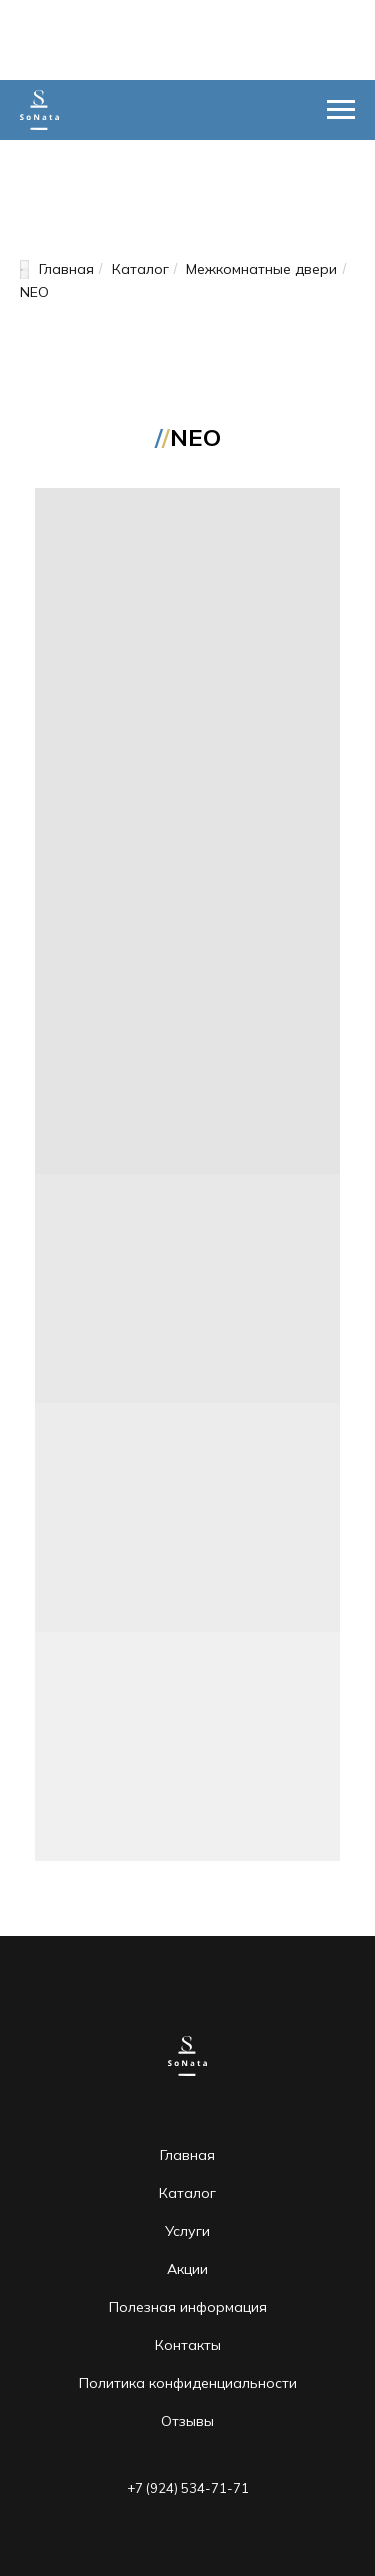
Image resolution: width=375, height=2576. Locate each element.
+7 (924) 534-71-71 (188, 2488)
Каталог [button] (187, 2193)
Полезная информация (188, 2307)
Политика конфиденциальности (188, 2383)
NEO (34, 292)
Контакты (188, 2345)
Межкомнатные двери (261, 269)
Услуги (187, 2231)
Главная (57, 269)
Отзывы (187, 2421)
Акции (187, 2269)
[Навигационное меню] (341, 110)
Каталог (140, 269)
